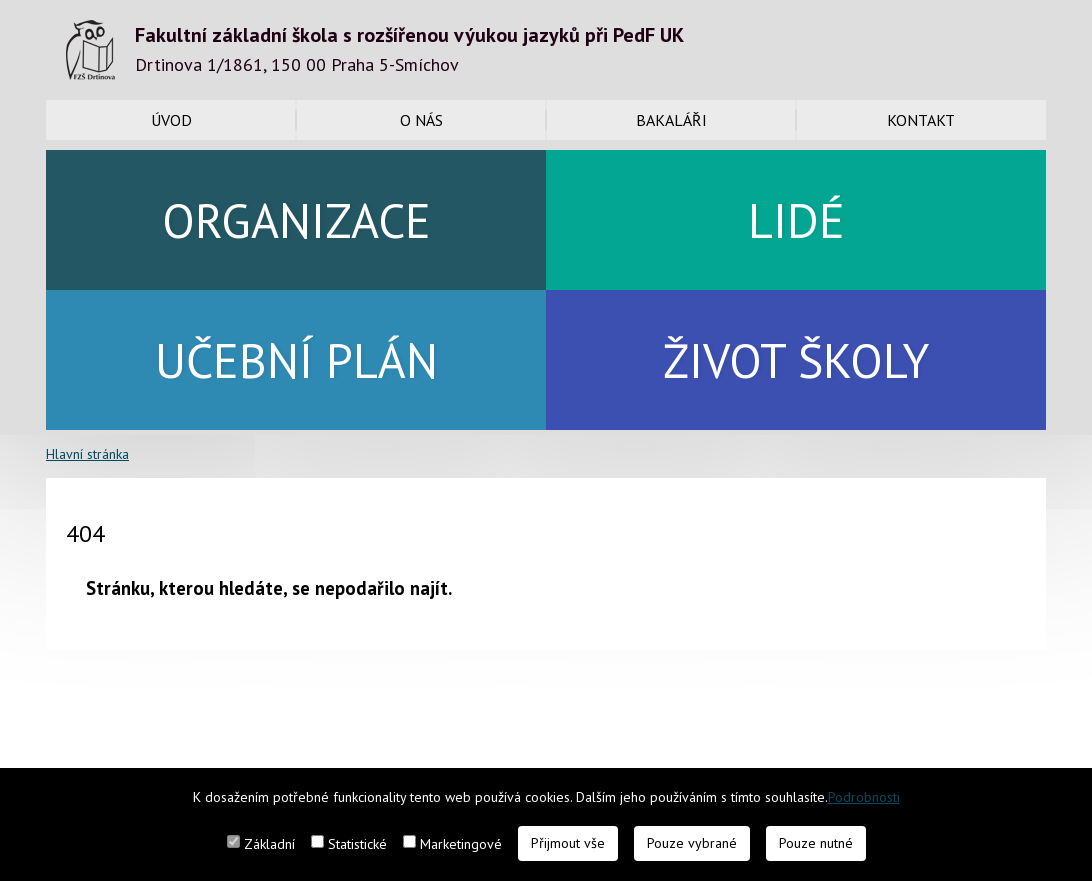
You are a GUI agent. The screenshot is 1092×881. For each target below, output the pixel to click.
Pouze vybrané (692, 843)
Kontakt (921, 120)
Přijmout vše (568, 843)
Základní (269, 844)
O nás (421, 120)
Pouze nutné (816, 843)
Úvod (171, 120)
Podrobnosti (864, 797)
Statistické (357, 844)
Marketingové (461, 844)
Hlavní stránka (87, 454)
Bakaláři (671, 120)
